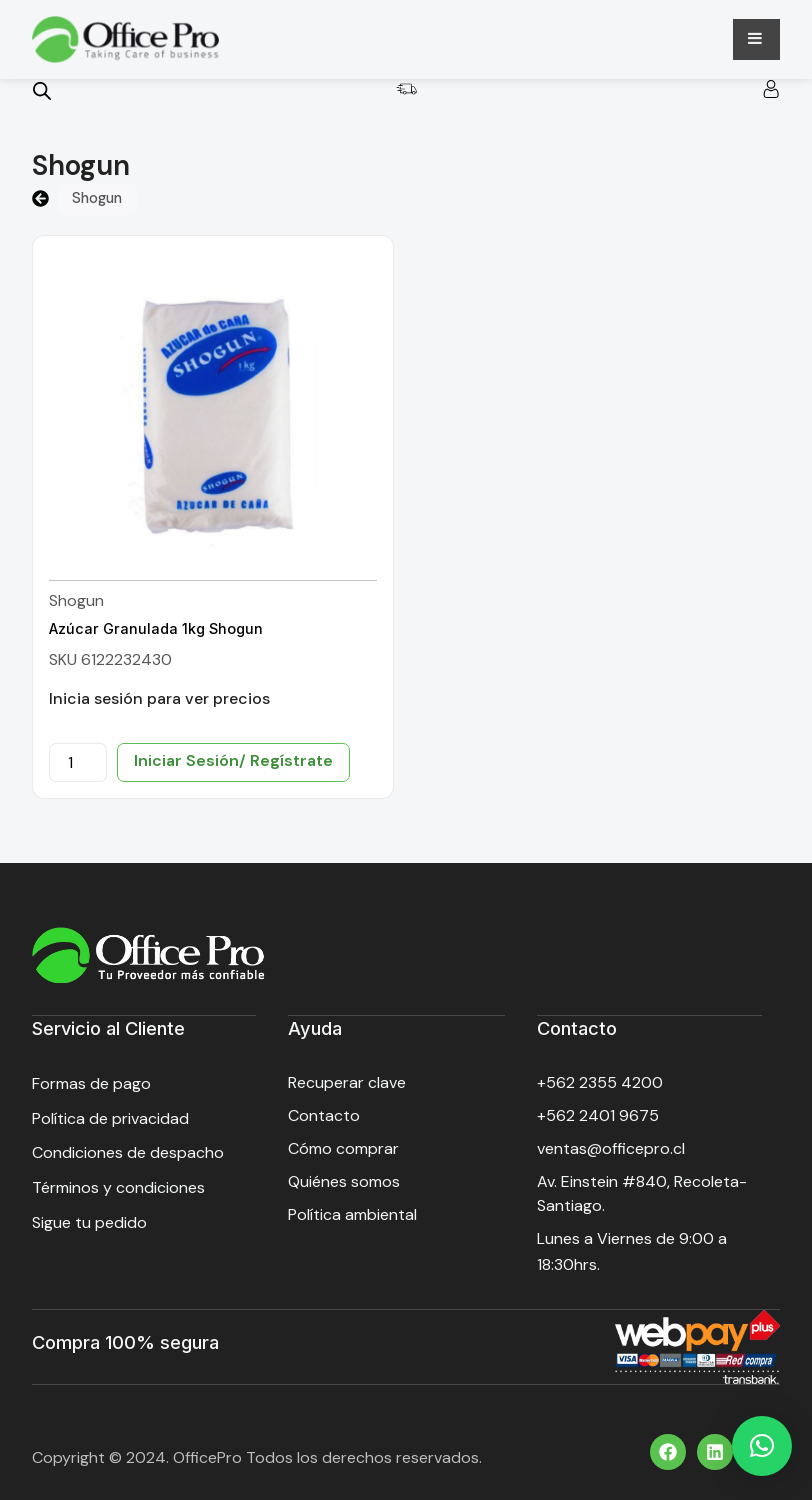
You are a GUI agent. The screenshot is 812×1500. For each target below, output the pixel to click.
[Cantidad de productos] (78, 762)
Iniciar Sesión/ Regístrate (233, 760)
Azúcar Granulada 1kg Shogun (156, 628)
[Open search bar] (42, 91)
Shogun (76, 600)
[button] (762, 1446)
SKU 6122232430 (110, 659)
